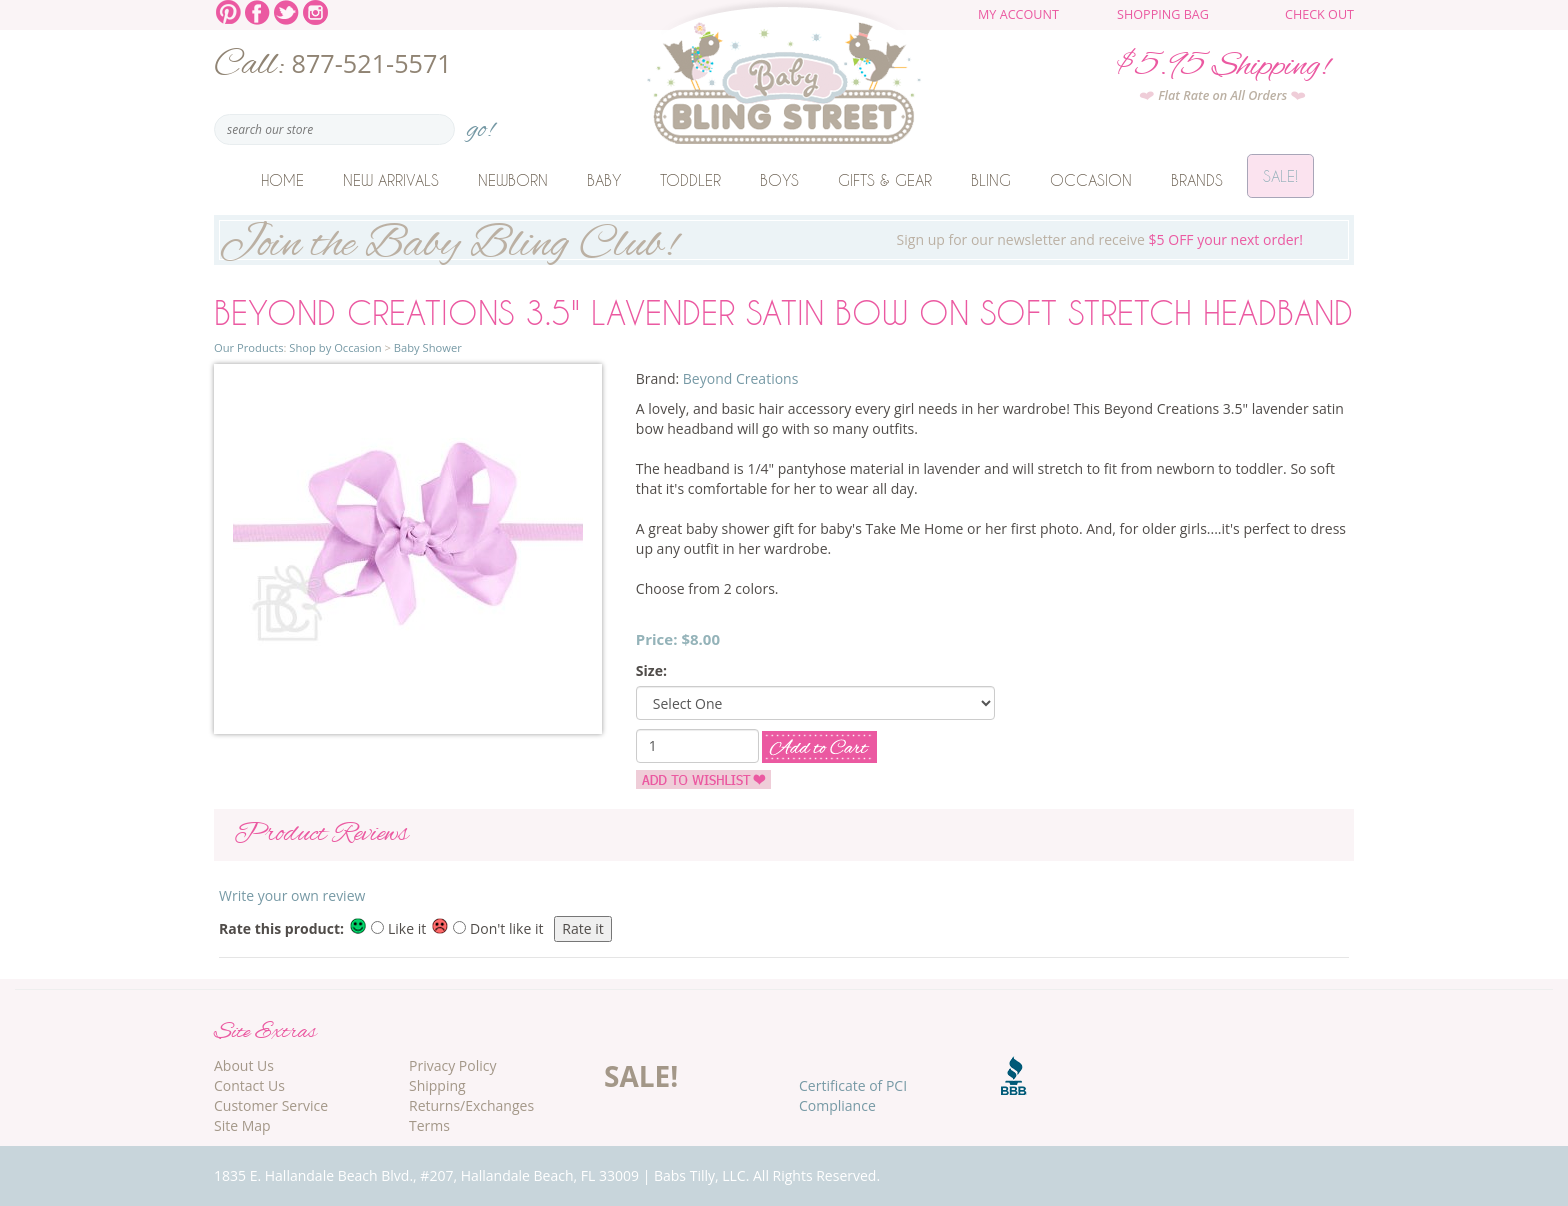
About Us (244, 1065)
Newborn (513, 180)
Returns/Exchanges (471, 1105)
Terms (429, 1125)
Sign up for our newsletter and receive (784, 240)
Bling (991, 180)
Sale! (1280, 180)
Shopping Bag (1163, 14)
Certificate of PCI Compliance (853, 1095)
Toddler (690, 180)
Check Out (1319, 14)
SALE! (641, 1076)
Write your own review (292, 895)
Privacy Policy (452, 1065)
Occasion (1091, 180)
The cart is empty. (1241, 22)
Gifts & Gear (885, 180)
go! (480, 123)
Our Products (248, 347)
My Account (1018, 14)
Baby (604, 180)
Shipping (437, 1085)
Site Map (242, 1125)
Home (282, 180)
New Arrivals (391, 180)
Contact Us (249, 1085)
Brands (1197, 180)
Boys (779, 180)
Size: (651, 670)
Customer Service (271, 1105)
